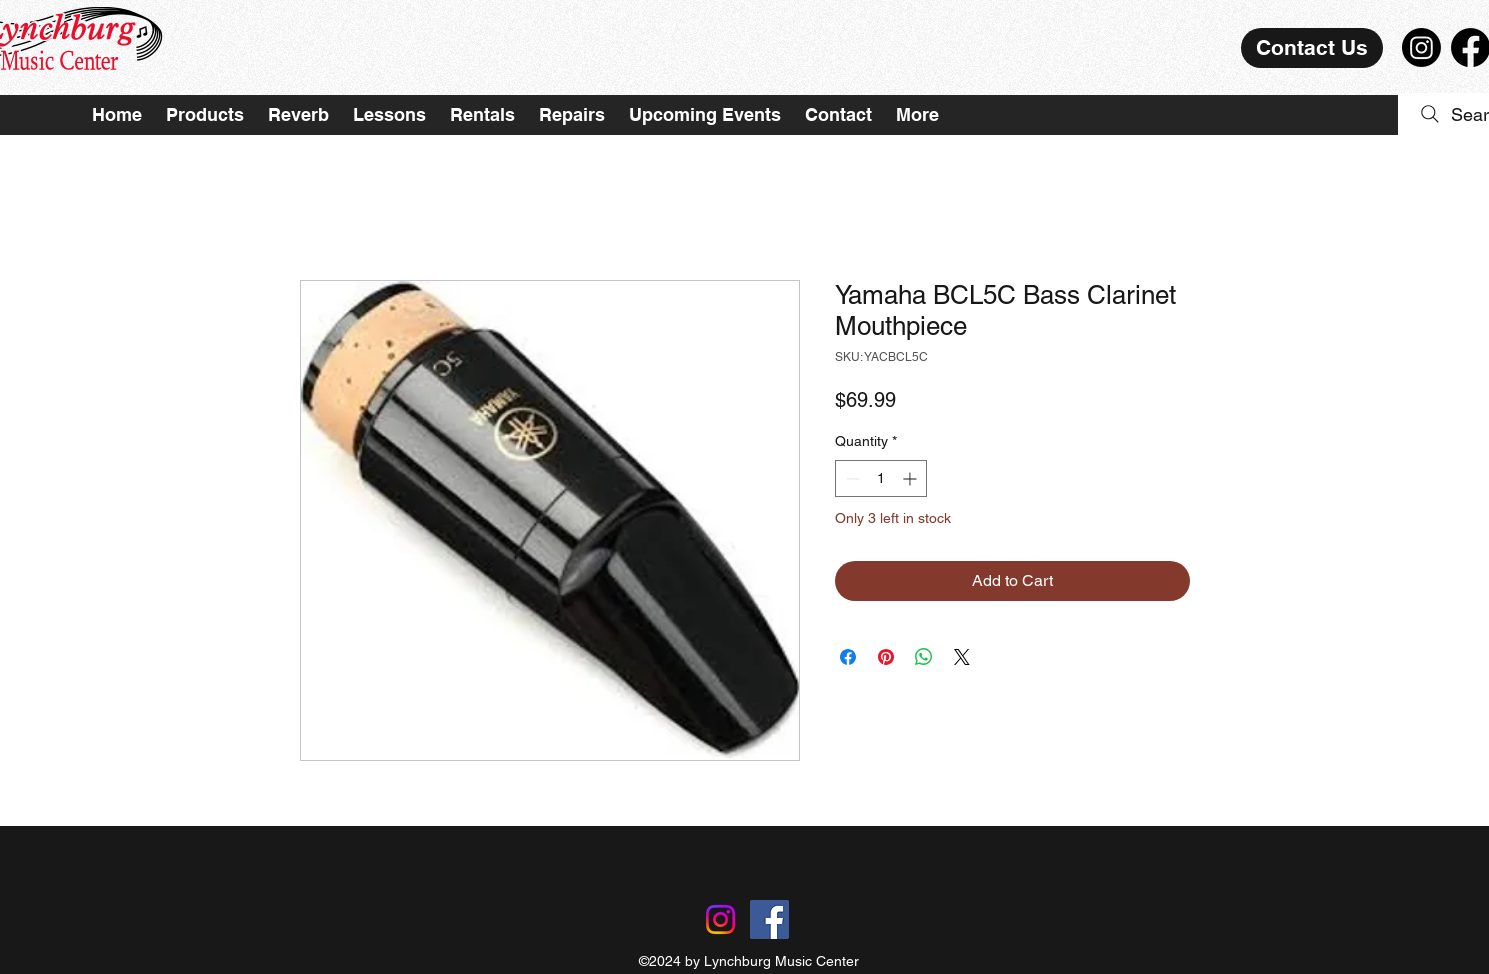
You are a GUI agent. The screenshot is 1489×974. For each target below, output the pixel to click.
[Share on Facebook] (848, 657)
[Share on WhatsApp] (924, 657)
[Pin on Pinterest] (886, 657)
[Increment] (911, 478)
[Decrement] (850, 478)
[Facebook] (769, 919)
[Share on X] (962, 657)
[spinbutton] (881, 478)
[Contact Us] (1312, 48)
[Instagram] (1421, 47)
